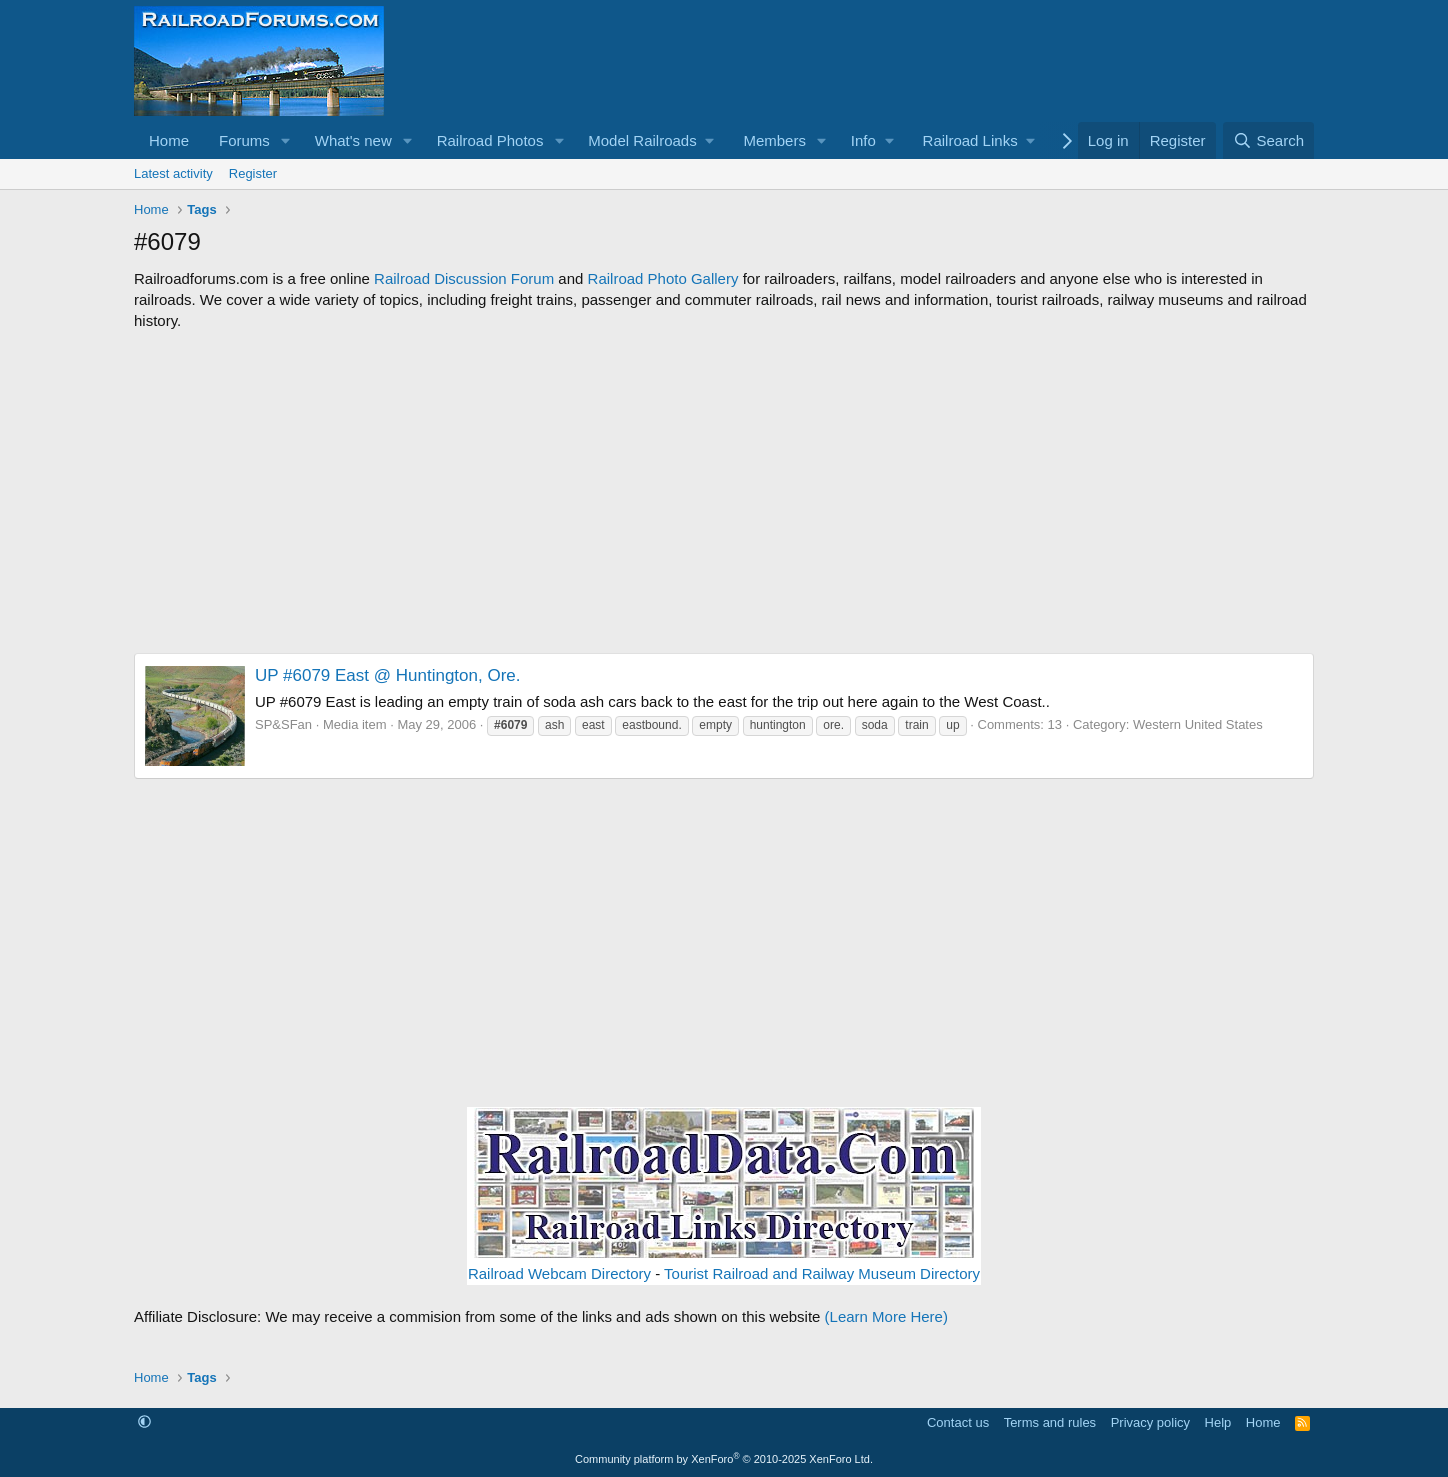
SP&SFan (283, 724)
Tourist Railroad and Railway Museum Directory (822, 1273)
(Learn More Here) (886, 1316)
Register (253, 173)
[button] (286, 140)
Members (774, 140)
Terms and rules (1050, 1422)
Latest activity (173, 173)
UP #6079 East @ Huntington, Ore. (387, 675)
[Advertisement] (724, 492)
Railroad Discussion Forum (464, 278)
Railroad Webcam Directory (559, 1273)
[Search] (1268, 140)
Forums (244, 140)
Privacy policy (1150, 1422)
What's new (353, 140)
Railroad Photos (490, 140)
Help (1218, 1422)
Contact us (958, 1422)
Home (169, 140)
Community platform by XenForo (724, 1459)
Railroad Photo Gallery (663, 278)
